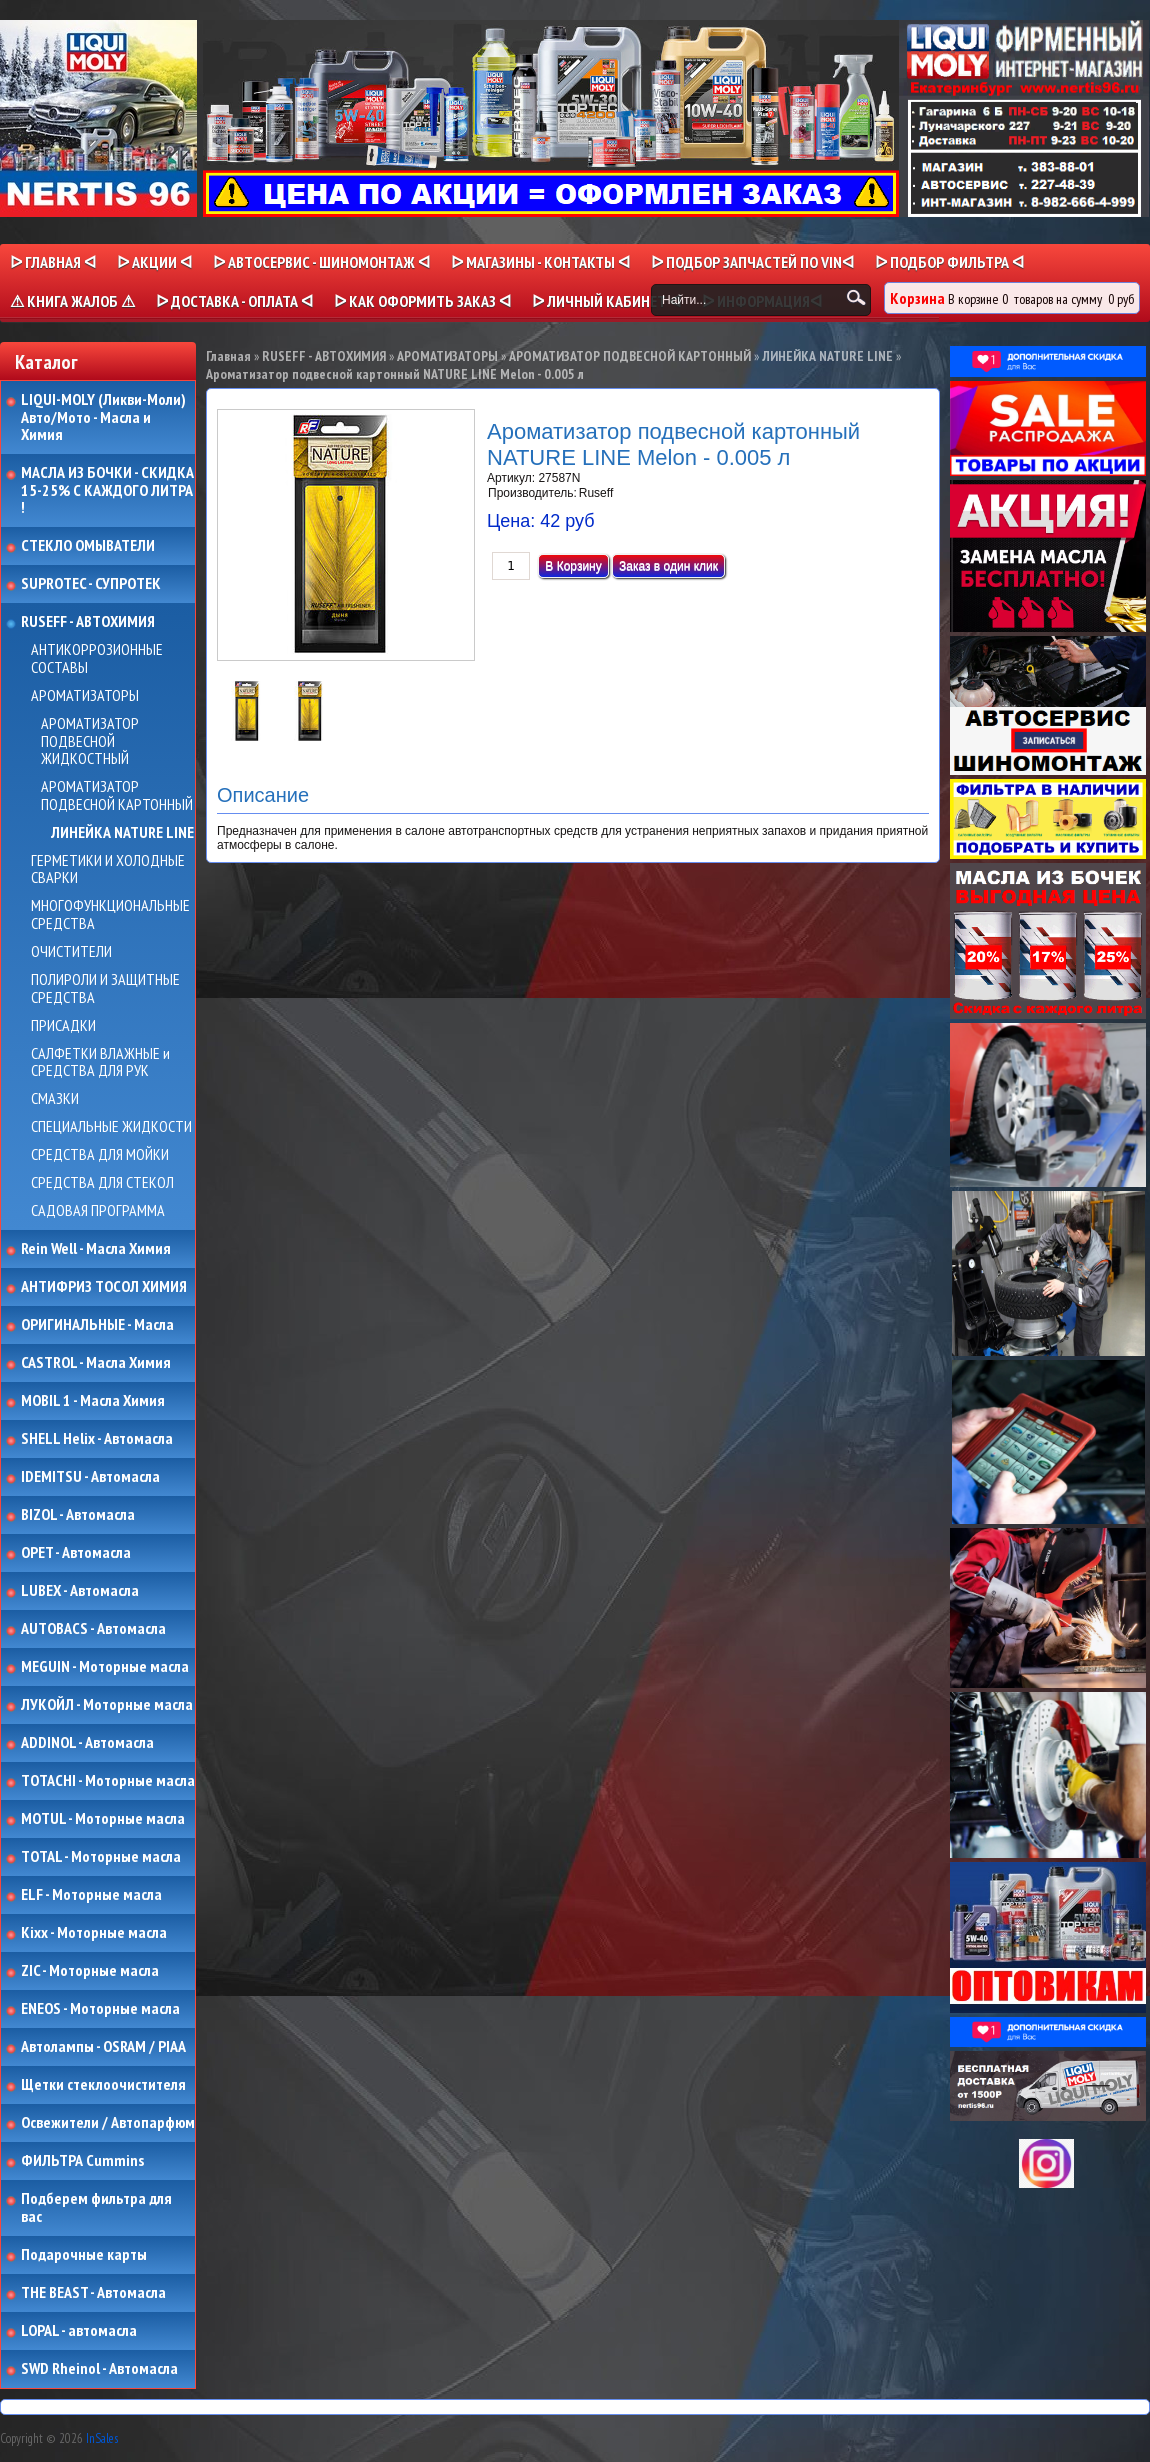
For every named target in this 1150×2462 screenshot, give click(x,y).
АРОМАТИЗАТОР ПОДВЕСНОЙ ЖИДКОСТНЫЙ (90, 741)
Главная (228, 356)
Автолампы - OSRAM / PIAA (103, 2047)
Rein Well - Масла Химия (96, 1249)
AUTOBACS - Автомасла (93, 1629)
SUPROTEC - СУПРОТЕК (91, 584)
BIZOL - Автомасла (78, 1515)
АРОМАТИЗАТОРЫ (85, 696)
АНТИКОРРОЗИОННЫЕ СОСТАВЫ (97, 658)
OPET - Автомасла (76, 1553)
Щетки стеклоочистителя (103, 2085)
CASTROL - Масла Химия (96, 1363)
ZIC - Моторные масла (90, 1971)
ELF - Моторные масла (91, 1895)
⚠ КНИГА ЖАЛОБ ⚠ (72, 301)
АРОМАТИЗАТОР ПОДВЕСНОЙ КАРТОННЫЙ (117, 795)
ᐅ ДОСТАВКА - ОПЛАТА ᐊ (234, 301)
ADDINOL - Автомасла (87, 1743)
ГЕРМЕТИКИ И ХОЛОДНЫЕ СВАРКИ (108, 869)
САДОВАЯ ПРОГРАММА (98, 1211)
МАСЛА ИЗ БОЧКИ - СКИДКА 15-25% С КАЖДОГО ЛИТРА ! (107, 490)
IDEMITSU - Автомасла (90, 1477)
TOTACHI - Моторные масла (108, 1781)
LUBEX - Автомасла (80, 1591)
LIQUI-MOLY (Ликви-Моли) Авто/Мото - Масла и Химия (105, 417)
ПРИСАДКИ (63, 1026)
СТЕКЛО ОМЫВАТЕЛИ (88, 546)
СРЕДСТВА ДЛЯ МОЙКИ (100, 1155)
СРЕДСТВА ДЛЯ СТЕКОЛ (102, 1183)
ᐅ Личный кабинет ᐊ (606, 301)
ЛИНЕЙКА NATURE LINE (122, 833)
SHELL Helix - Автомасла (97, 1439)
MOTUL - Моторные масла (103, 1819)
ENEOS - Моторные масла (100, 2009)
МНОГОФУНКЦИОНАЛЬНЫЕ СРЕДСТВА (110, 914)
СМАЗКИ (55, 1099)
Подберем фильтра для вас (96, 2207)
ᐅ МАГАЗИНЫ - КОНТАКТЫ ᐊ (540, 262)
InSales (102, 2438)
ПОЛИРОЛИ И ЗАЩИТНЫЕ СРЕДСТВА (105, 988)
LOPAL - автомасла (79, 2331)
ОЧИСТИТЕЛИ (71, 952)
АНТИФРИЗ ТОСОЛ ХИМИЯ (104, 1287)
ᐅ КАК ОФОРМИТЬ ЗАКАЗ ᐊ (422, 301)
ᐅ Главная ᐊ (53, 262)
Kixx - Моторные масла (94, 1933)
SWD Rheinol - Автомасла (99, 2369)
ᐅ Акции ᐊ (154, 262)
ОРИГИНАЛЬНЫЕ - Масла (97, 1325)
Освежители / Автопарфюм (108, 2123)
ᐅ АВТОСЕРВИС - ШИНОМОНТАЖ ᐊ (321, 262)
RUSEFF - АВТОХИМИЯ (88, 622)
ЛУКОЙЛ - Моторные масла (107, 1705)
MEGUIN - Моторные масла (105, 1667)
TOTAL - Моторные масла (101, 1857)
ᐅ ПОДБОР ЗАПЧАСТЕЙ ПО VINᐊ (752, 262)
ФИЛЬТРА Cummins (82, 2161)
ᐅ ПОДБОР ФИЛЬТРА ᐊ (949, 262)
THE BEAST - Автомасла (93, 2293)
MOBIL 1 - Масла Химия (93, 1401)
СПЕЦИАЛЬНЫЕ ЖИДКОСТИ (111, 1127)
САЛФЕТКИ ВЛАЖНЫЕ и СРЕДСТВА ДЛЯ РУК (100, 1062)
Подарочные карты (84, 2255)
